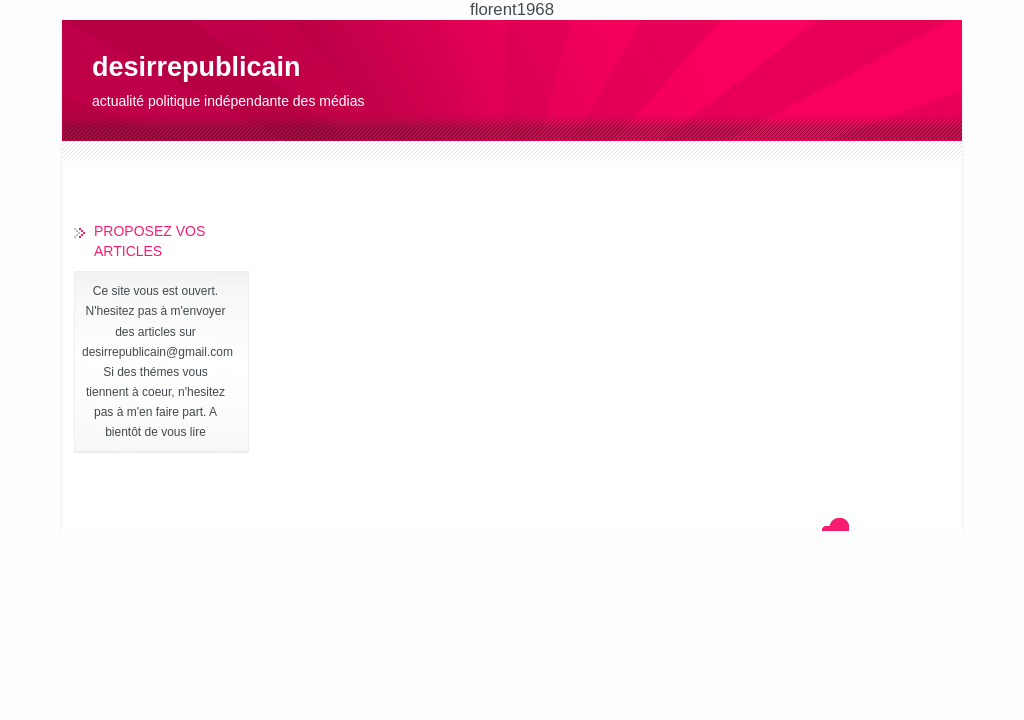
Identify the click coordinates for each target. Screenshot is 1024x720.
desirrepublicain (196, 67)
